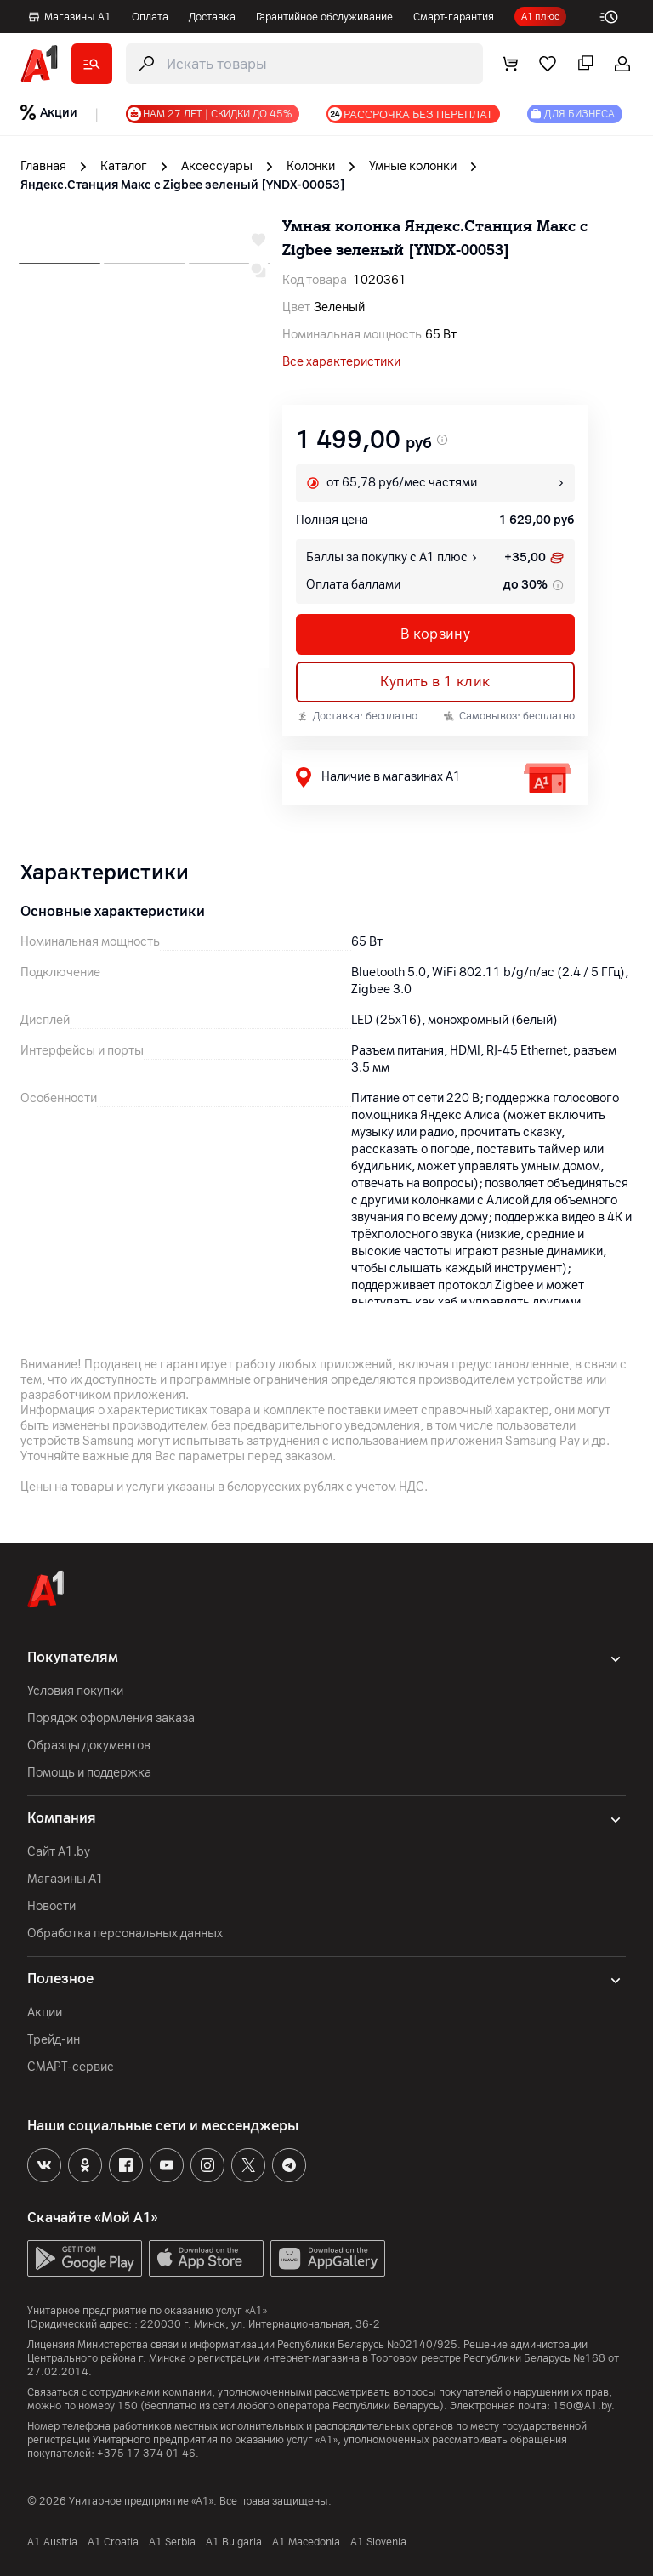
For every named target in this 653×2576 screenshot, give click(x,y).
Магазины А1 (69, 17)
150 (127, 2406)
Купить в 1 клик (435, 682)
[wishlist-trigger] (258, 240)
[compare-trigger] (258, 270)
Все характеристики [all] (341, 362)
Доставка (212, 17)
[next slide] (59, 258)
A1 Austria (52, 2542)
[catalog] (91, 63)
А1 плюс (540, 16)
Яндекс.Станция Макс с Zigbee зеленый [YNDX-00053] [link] (182, 185)
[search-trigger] (304, 63)
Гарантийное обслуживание (324, 17)
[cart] (510, 64)
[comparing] (585, 64)
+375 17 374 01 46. (148, 2453)
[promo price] (440, 440)
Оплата (150, 17)
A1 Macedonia (306, 2542)
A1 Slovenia (378, 2542)
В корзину (435, 634)
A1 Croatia (113, 2542)
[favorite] (547, 64)
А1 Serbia (172, 2542)
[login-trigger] (622, 64)
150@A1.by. (584, 2406)
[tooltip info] (556, 585)
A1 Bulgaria (234, 2542)
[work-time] (616, 17)
